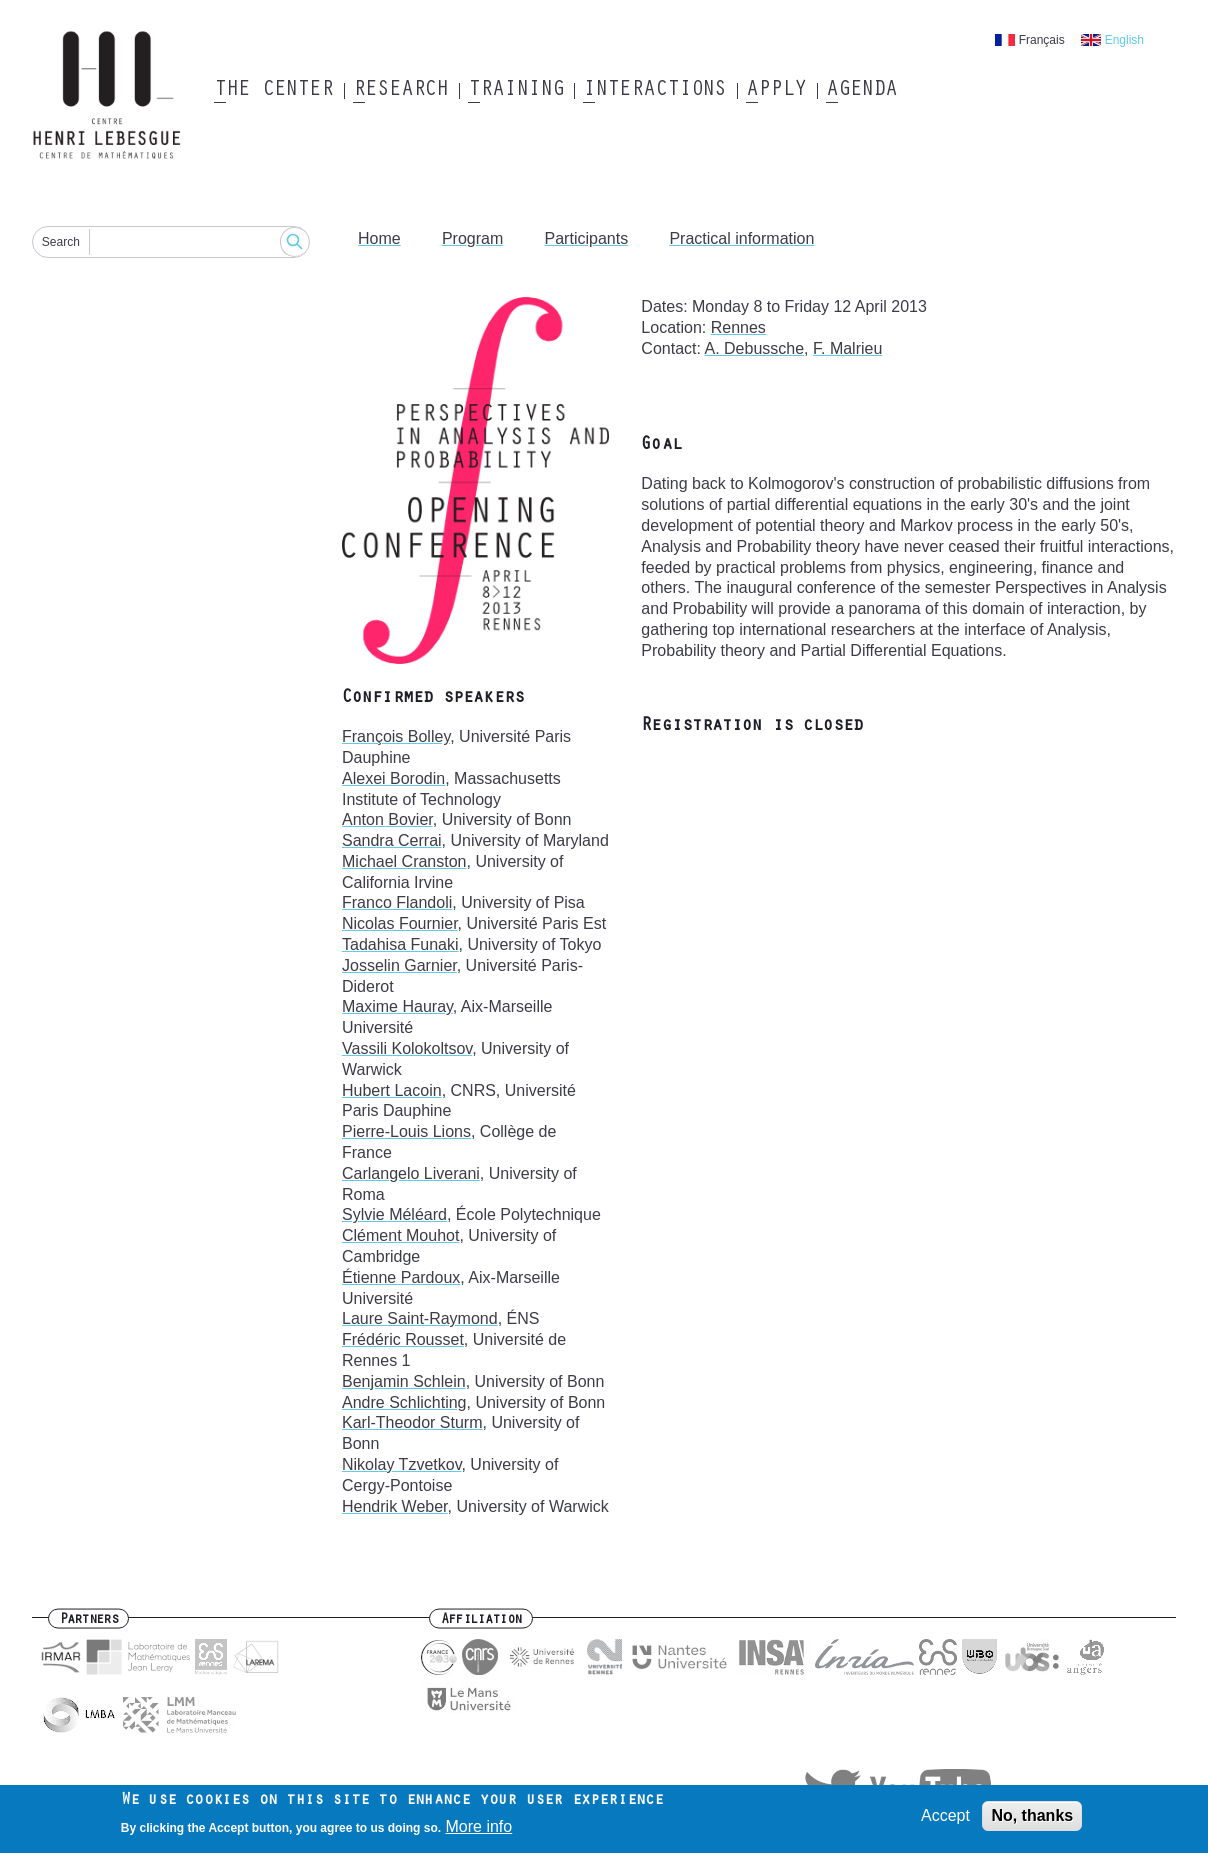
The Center (273, 91)
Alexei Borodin (393, 778)
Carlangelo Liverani (411, 1173)
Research (400, 91)
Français (1042, 40)
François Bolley (396, 736)
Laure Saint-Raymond (420, 1318)
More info (479, 1831)
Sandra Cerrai (392, 840)
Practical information (741, 238)
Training (515, 91)
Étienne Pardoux (401, 1277)
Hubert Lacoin (392, 1090)
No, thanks (1032, 1820)
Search (61, 242)
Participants (587, 238)
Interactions (654, 91)
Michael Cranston (404, 861)
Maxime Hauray (397, 1006)
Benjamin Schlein (404, 1381)
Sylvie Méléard (394, 1214)
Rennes (738, 327)
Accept (945, 1820)
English (1124, 40)
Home (379, 238)
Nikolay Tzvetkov (401, 1464)
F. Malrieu (847, 348)
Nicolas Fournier (400, 923)
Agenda (861, 91)
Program (472, 238)
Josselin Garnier (399, 965)
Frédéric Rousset (403, 1339)
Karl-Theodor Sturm (412, 1422)
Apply (776, 91)
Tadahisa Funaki (400, 944)
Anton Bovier (387, 819)
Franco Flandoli (397, 902)
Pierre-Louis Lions (406, 1131)
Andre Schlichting (404, 1402)
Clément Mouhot (400, 1235)
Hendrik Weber (395, 1506)
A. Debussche (754, 348)
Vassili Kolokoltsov (407, 1048)
